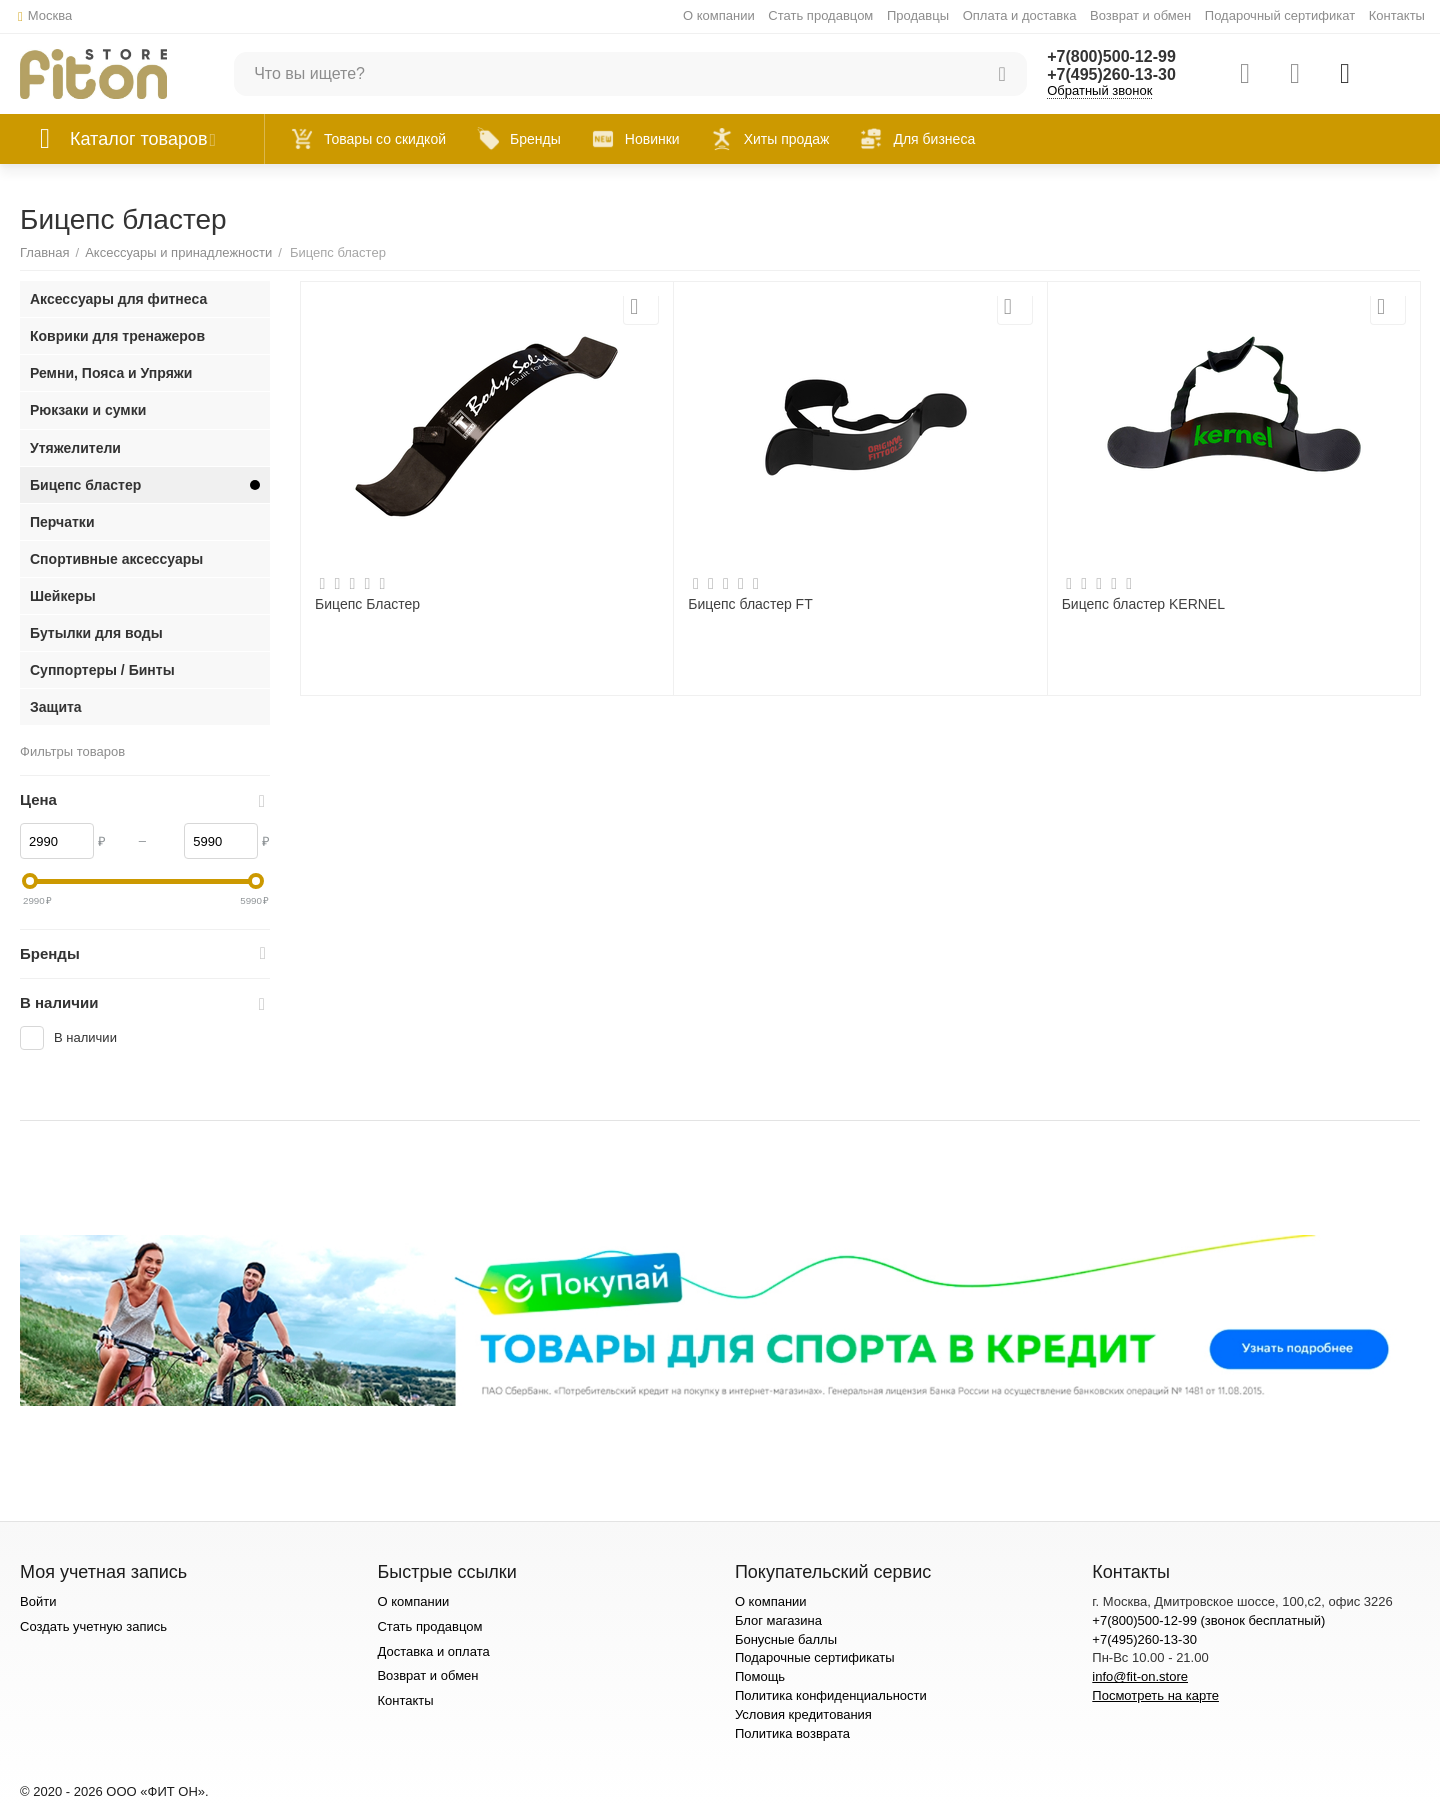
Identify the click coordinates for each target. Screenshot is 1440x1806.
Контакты (1397, 15)
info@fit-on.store (1140, 1676)
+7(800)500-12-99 (1111, 56)
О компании (719, 15)
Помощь (760, 1676)
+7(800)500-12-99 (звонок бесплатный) (1208, 1620)
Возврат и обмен (1140, 15)
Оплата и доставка (1020, 15)
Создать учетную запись (93, 1626)
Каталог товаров (139, 139)
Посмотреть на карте (1155, 1695)
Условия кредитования (803, 1714)
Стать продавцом (820, 15)
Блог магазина (778, 1620)
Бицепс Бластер (367, 604)
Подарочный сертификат (1280, 15)
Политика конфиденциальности (831, 1695)
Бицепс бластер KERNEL (1143, 604)
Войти (38, 1601)
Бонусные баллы (786, 1639)
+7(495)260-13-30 (1111, 74)
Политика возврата (792, 1733)
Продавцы (918, 15)
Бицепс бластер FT (750, 604)
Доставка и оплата (433, 1651)
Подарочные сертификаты (815, 1657)
